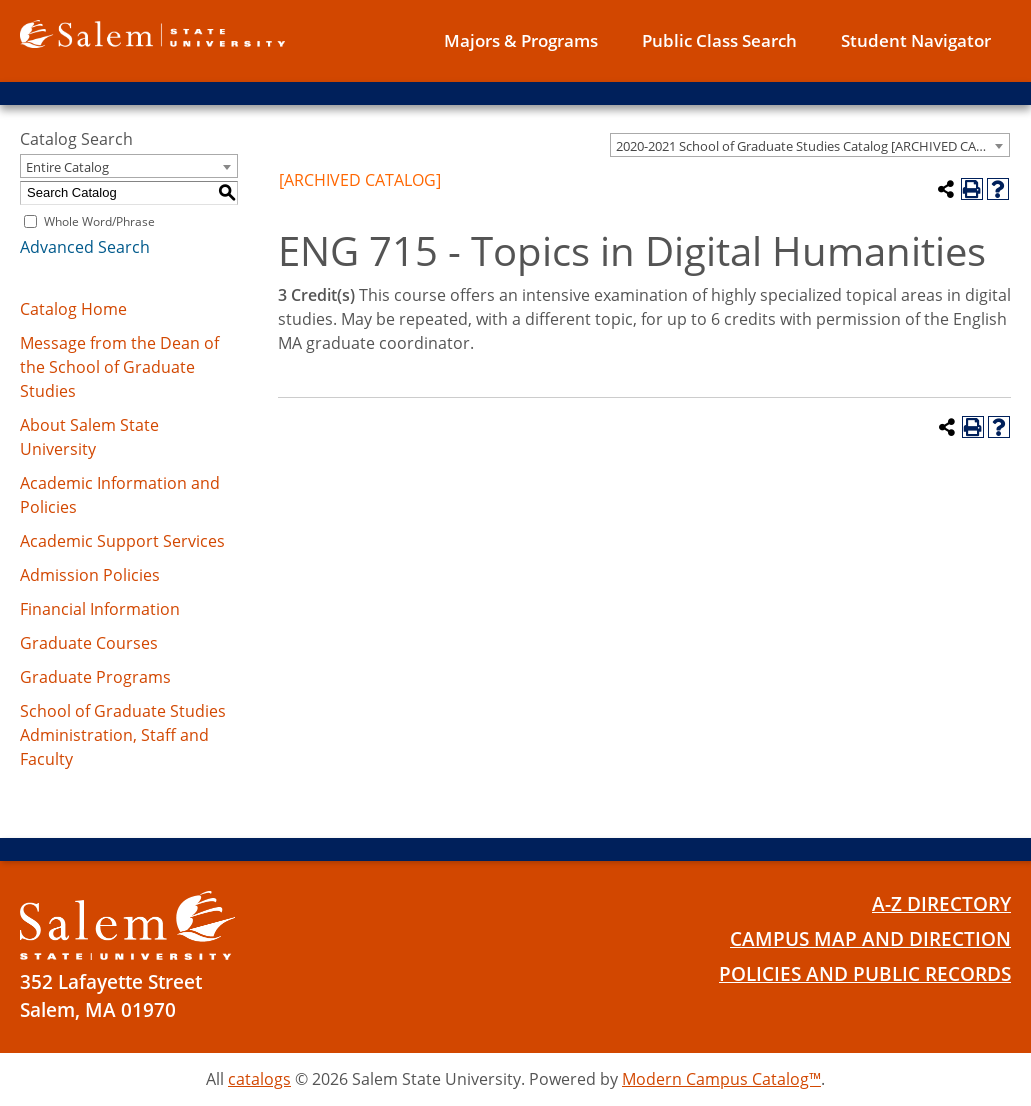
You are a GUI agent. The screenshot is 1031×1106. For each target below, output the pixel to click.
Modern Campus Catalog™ (721, 1079)
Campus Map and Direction (870, 939)
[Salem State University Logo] (127, 925)
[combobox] (810, 145)
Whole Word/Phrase (99, 221)
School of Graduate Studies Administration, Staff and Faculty (123, 735)
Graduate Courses (89, 643)
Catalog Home (73, 309)
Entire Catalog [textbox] (67, 167)
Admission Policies (90, 575)
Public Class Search (719, 40)
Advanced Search (85, 247)
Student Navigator (916, 40)
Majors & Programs (521, 40)
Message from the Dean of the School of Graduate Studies (119, 367)
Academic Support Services (122, 541)
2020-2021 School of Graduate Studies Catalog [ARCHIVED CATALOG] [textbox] (812, 146)
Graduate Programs (95, 677)
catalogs (259, 1079)
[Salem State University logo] (152, 32)
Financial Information (100, 609)
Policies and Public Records (865, 974)
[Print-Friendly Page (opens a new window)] (972, 189)
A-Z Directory (941, 904)
